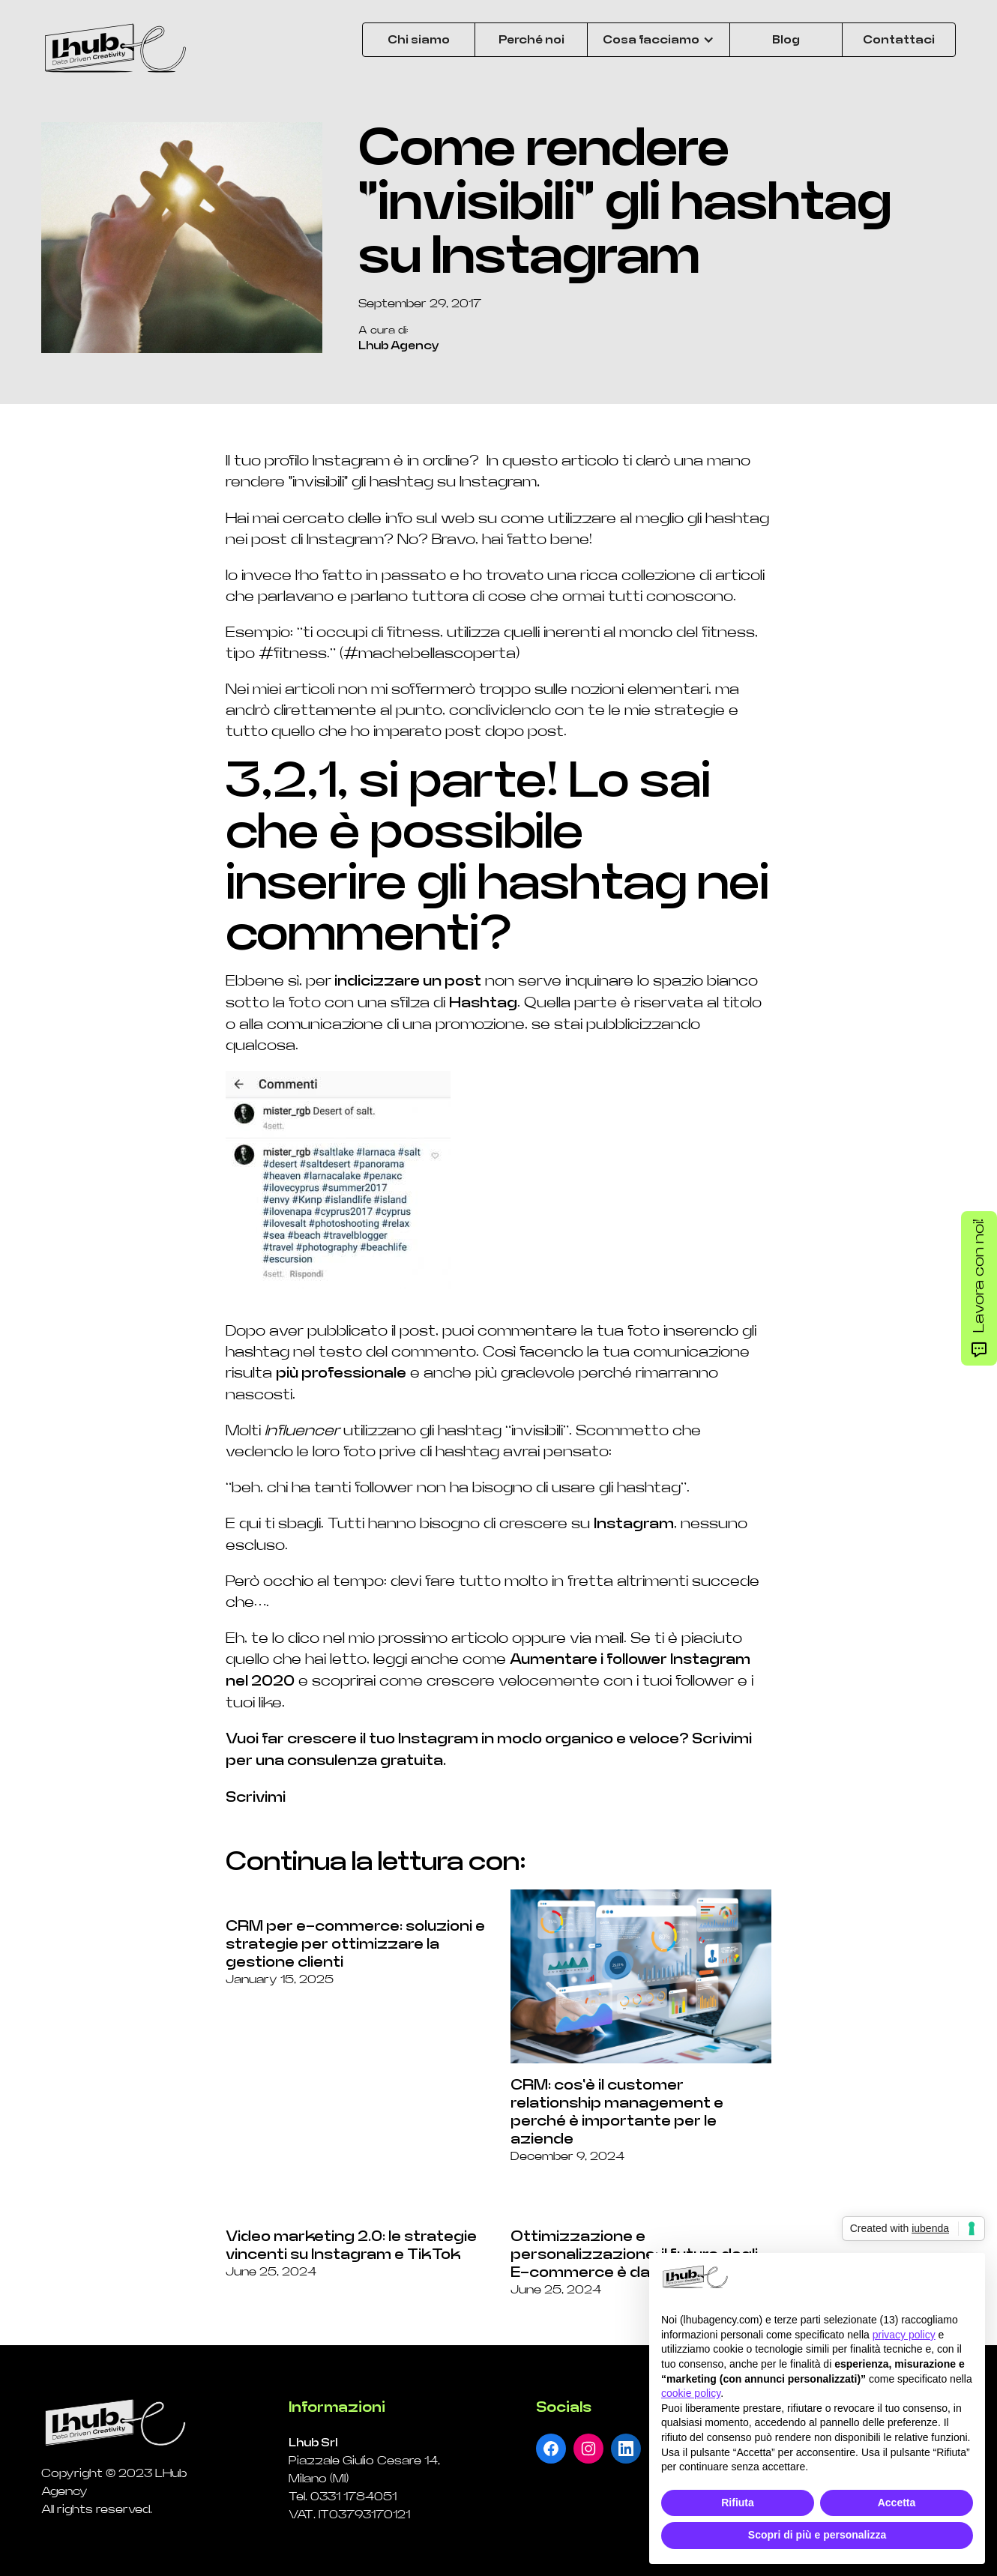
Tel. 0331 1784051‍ (343, 2497)
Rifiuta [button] (737, 2503)
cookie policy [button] (690, 2393)
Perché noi (531, 39)
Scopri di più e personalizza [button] (817, 2535)
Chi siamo (419, 39)
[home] (116, 48)
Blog (786, 39)
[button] (659, 39)
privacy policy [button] (904, 2335)
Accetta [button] (897, 2503)
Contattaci (899, 39)
